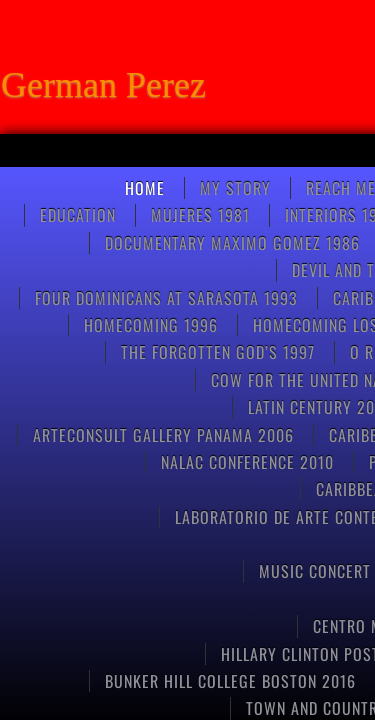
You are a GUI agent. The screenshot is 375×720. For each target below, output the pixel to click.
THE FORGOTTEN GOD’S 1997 (218, 352)
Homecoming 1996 (151, 325)
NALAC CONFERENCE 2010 (247, 462)
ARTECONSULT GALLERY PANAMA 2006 (163, 435)
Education (78, 215)
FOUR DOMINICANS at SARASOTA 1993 (166, 298)
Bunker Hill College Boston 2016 (230, 681)
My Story (235, 188)
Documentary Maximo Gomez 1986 (232, 243)
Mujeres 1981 (200, 215)
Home (145, 188)
